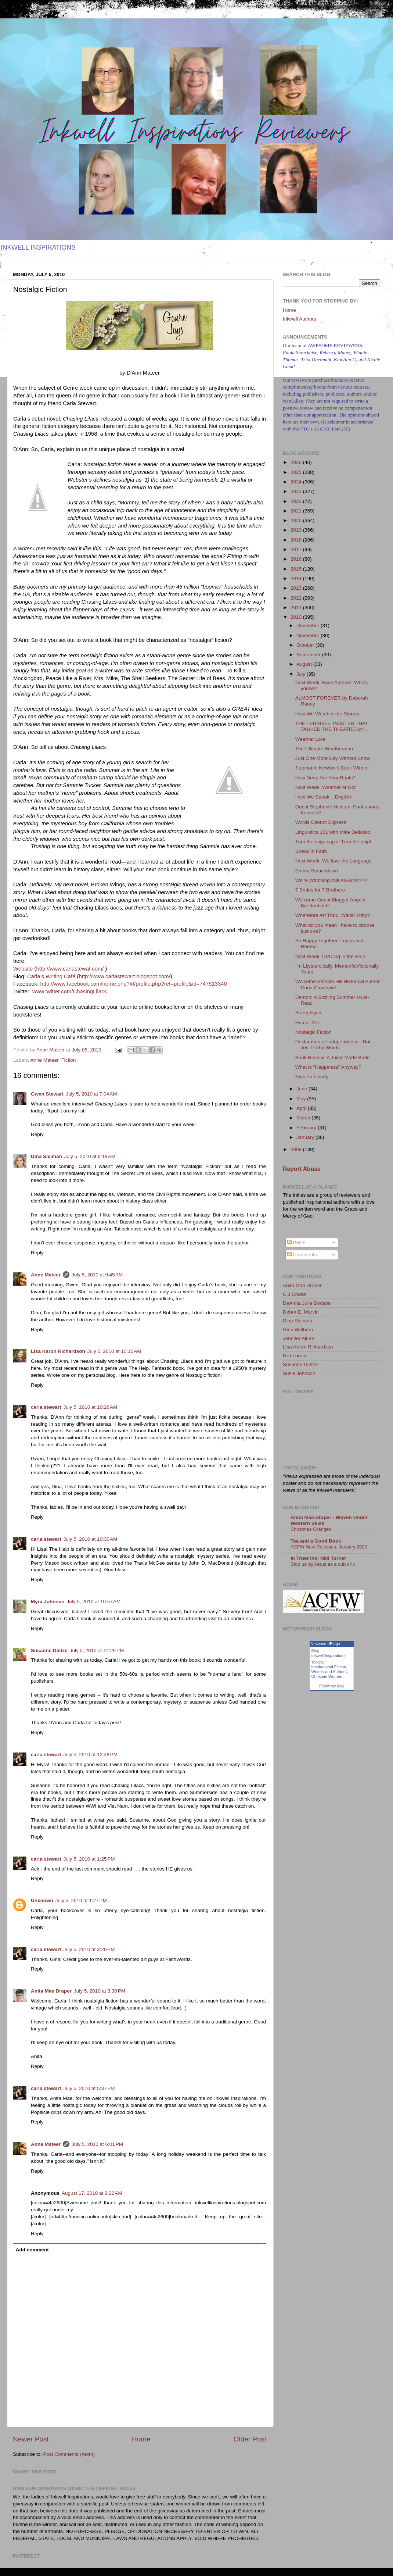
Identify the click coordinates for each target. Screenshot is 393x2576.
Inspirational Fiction (328, 1667)
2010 (297, 617)
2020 (297, 520)
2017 (297, 549)
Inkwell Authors (299, 319)
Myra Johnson (48, 1601)
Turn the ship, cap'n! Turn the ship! (333, 841)
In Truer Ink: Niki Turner (318, 1558)
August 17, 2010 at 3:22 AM (92, 2193)
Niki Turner (295, 1355)
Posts (296, 1242)
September (309, 654)
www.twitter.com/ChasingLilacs (69, 991)
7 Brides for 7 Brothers (320, 890)
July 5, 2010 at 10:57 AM (94, 1601)
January (306, 1137)
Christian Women (326, 1676)
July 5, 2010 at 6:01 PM (97, 2144)
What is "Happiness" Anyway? (328, 1067)
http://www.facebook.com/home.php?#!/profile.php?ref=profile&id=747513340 (133, 984)
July (301, 674)
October (306, 645)
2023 (297, 491)
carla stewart (46, 1407)
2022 (297, 501)
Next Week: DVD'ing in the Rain (330, 956)
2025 (297, 472)
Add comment (32, 2249)
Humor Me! (307, 1022)
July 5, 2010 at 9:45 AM (97, 1275)
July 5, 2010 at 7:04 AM (91, 1094)
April (302, 1108)
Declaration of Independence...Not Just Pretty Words (333, 1044)
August (304, 664)
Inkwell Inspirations (328, 1655)
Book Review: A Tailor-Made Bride (332, 1057)
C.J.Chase (294, 1294)
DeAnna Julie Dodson (307, 1303)
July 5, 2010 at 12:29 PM (97, 1650)
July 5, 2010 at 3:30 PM (99, 1991)
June (302, 1089)
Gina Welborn (298, 1329)
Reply (37, 1134)
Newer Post (31, 2439)
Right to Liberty (312, 1076)
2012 (297, 598)
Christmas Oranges (311, 1529)
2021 (297, 511)
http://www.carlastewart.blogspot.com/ (124, 976)
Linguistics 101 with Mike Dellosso (333, 832)
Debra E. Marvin (301, 1312)
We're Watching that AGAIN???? (331, 880)
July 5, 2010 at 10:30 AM (91, 1539)
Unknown (42, 1900)
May (301, 1098)
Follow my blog (331, 1686)
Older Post (250, 2439)
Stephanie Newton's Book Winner (332, 768)
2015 (297, 569)
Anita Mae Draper (51, 1991)
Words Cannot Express (320, 822)
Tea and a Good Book (316, 1541)
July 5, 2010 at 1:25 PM (89, 1859)
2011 (297, 607)
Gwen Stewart (47, 1094)
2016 (297, 559)
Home (141, 2439)
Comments (302, 1254)
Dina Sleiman (46, 1156)
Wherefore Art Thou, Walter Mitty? (332, 915)
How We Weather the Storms (327, 714)
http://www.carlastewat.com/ (70, 969)
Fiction (68, 1060)
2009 (297, 1149)
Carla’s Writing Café (52, 976)
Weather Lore (310, 739)
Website (23, 969)
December (308, 625)
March (303, 1118)
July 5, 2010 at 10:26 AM (91, 1407)
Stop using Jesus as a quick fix (323, 1564)
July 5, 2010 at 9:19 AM (89, 1156)
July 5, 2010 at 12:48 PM (91, 1754)
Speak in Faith (311, 851)
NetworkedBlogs (325, 1643)
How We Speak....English (323, 797)
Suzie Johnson (299, 1373)
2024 (297, 482)
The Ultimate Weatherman (324, 748)
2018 (297, 540)
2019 (297, 530)
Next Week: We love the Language (333, 861)
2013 (297, 588)
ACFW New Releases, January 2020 (329, 1547)
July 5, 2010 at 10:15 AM (114, 1351)
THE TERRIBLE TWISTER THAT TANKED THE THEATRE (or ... (332, 726)
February (307, 1127)
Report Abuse (302, 1169)
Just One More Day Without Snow (332, 758)
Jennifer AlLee (298, 1338)
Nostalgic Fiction (313, 1032)
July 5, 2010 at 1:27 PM (81, 1900)
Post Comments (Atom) (69, 2454)
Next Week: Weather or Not (325, 787)
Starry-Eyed (308, 1012)
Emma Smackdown (316, 870)
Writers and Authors (329, 1671)
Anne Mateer (44, 1060)
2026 (297, 462)
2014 (297, 578)
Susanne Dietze (49, 1650)
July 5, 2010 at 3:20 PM (89, 1949)
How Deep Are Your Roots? (325, 777)
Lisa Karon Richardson (58, 1351)
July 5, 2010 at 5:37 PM (89, 2088)
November (308, 635)
